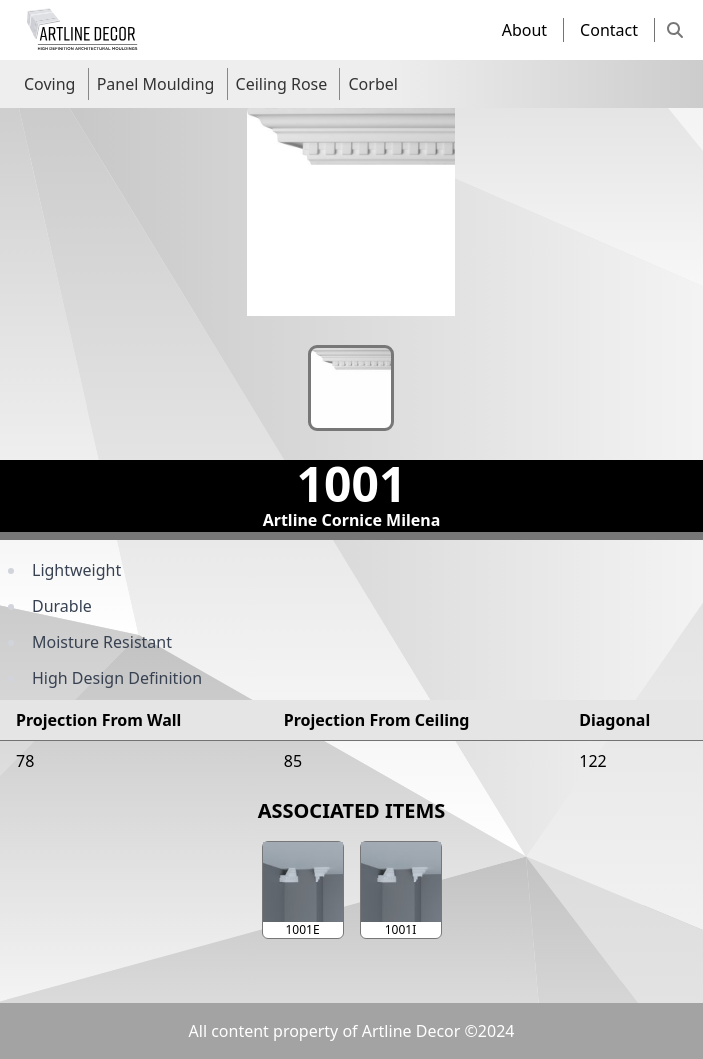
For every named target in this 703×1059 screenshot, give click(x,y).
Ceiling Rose (282, 84)
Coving (49, 84)
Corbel (372, 84)
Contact (609, 30)
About (524, 30)
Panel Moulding (156, 84)
